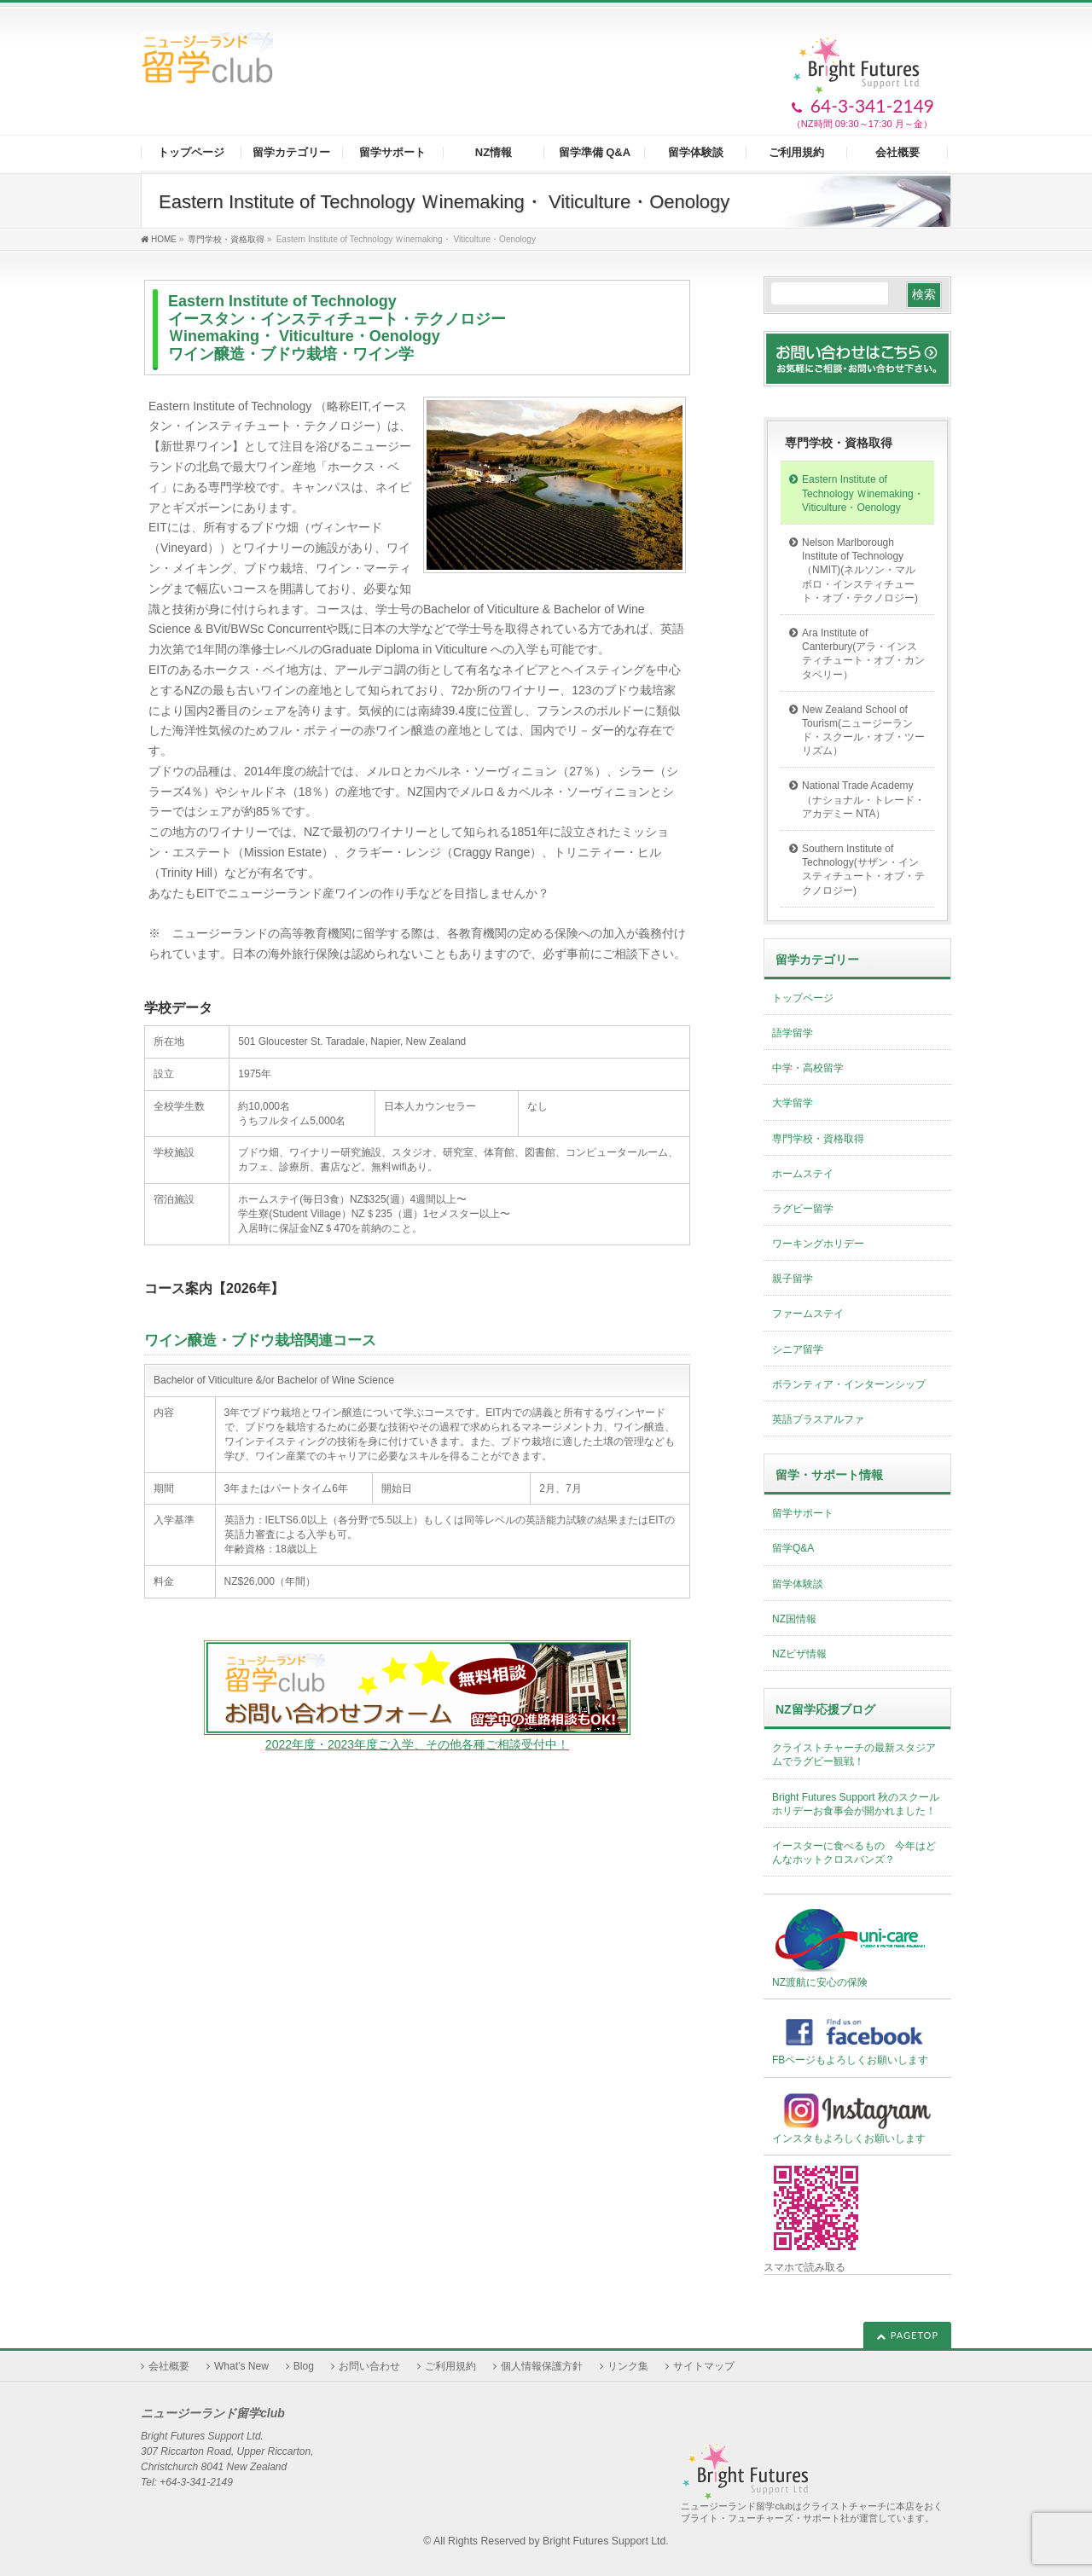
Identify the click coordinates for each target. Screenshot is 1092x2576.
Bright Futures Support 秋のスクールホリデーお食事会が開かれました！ (855, 1804)
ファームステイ (808, 1314)
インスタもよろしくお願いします (857, 2116)
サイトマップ (704, 2366)
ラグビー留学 (803, 1209)
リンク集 (627, 2366)
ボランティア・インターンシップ (849, 1384)
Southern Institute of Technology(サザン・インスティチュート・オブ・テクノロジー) (863, 869)
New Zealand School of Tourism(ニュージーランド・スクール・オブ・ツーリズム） (863, 730)
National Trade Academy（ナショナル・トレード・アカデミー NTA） (863, 799)
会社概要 (168, 2366)
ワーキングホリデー (818, 1244)
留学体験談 (797, 1584)
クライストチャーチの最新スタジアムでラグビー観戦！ (854, 1754)
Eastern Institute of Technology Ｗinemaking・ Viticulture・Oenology (863, 493)
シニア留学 (797, 1349)
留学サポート (803, 1513)
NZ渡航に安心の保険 (850, 1947)
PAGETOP (914, 2335)
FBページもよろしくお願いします (857, 2038)
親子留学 (792, 1279)
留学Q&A (793, 1548)
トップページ (803, 998)
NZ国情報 (794, 1619)
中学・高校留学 (808, 1068)
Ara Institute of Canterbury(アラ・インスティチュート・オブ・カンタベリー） (863, 654)
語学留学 (792, 1033)
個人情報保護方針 (542, 2366)
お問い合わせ (369, 2366)
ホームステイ (803, 1174)
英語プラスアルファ (818, 1419)
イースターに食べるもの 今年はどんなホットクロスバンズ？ (854, 1852)
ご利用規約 (450, 2366)
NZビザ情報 (799, 1654)
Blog (303, 2366)
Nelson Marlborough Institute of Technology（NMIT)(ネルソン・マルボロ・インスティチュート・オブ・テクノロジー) (860, 570)
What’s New (241, 2366)
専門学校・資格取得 (838, 443)
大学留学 (792, 1103)
